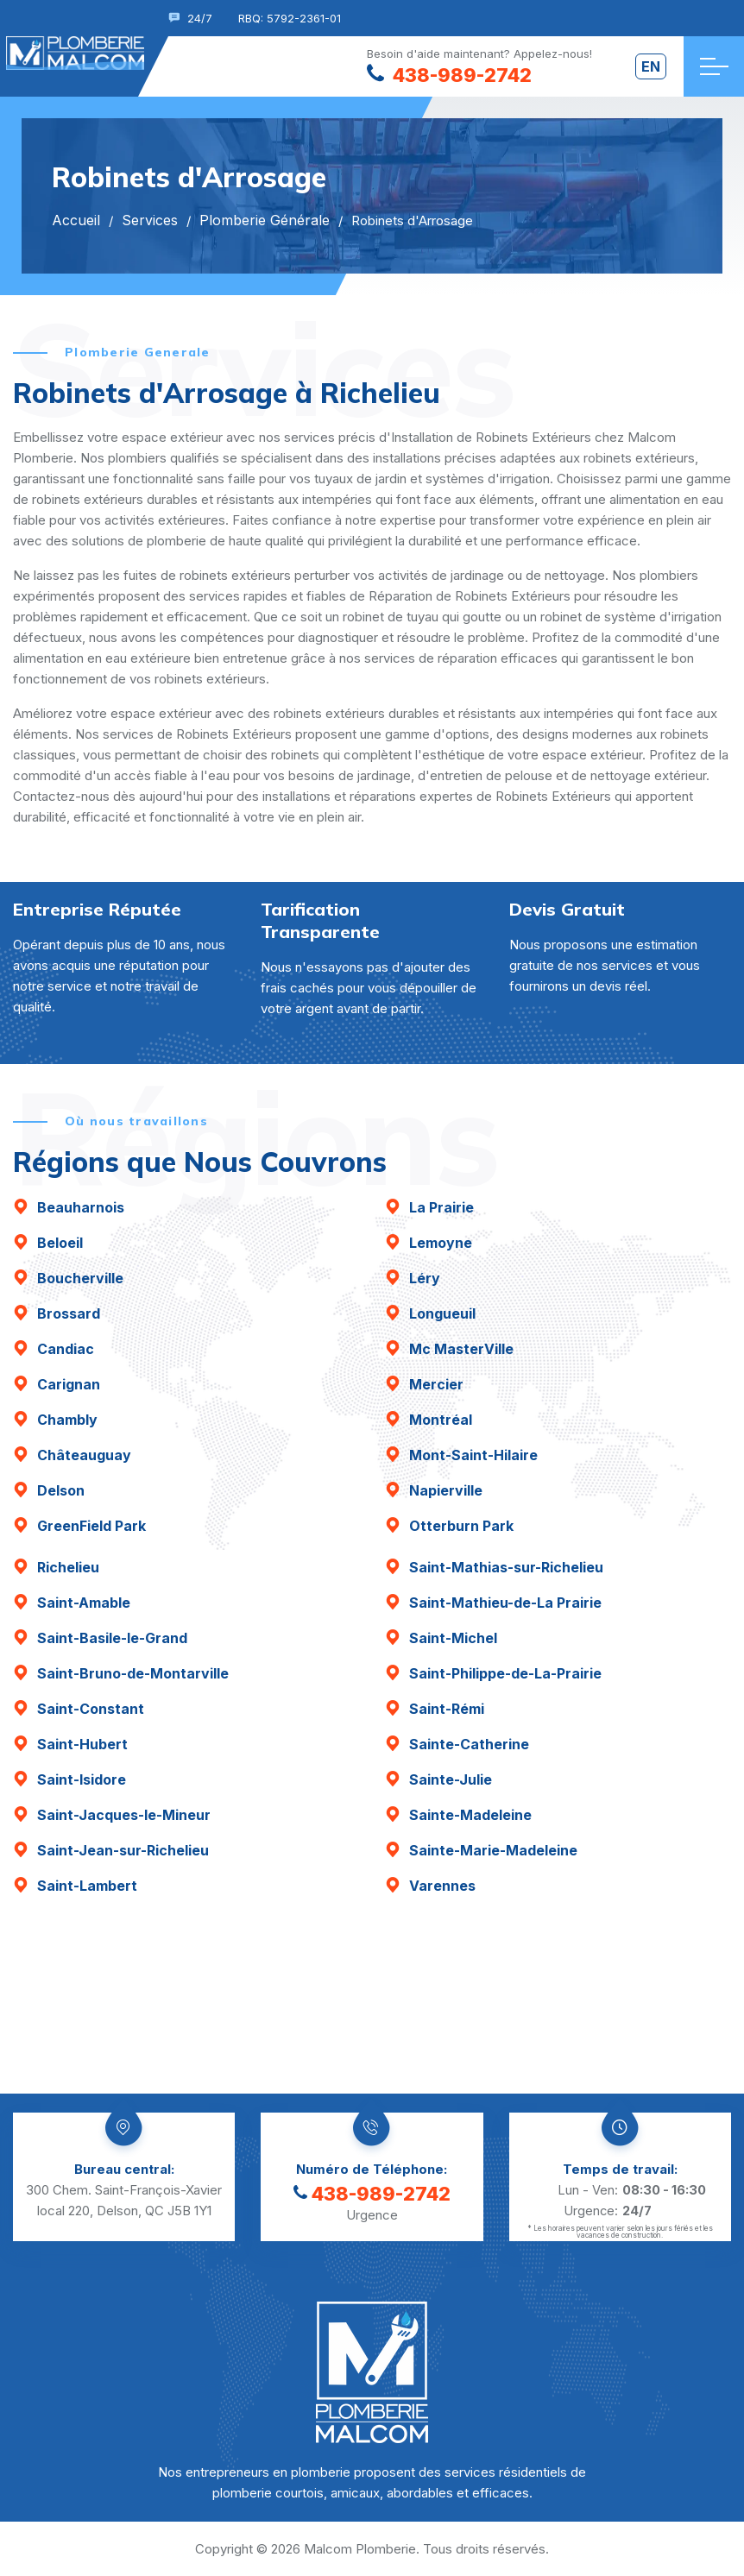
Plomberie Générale (264, 220)
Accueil (76, 220)
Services (150, 220)
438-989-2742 (372, 2193)
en (650, 66)
